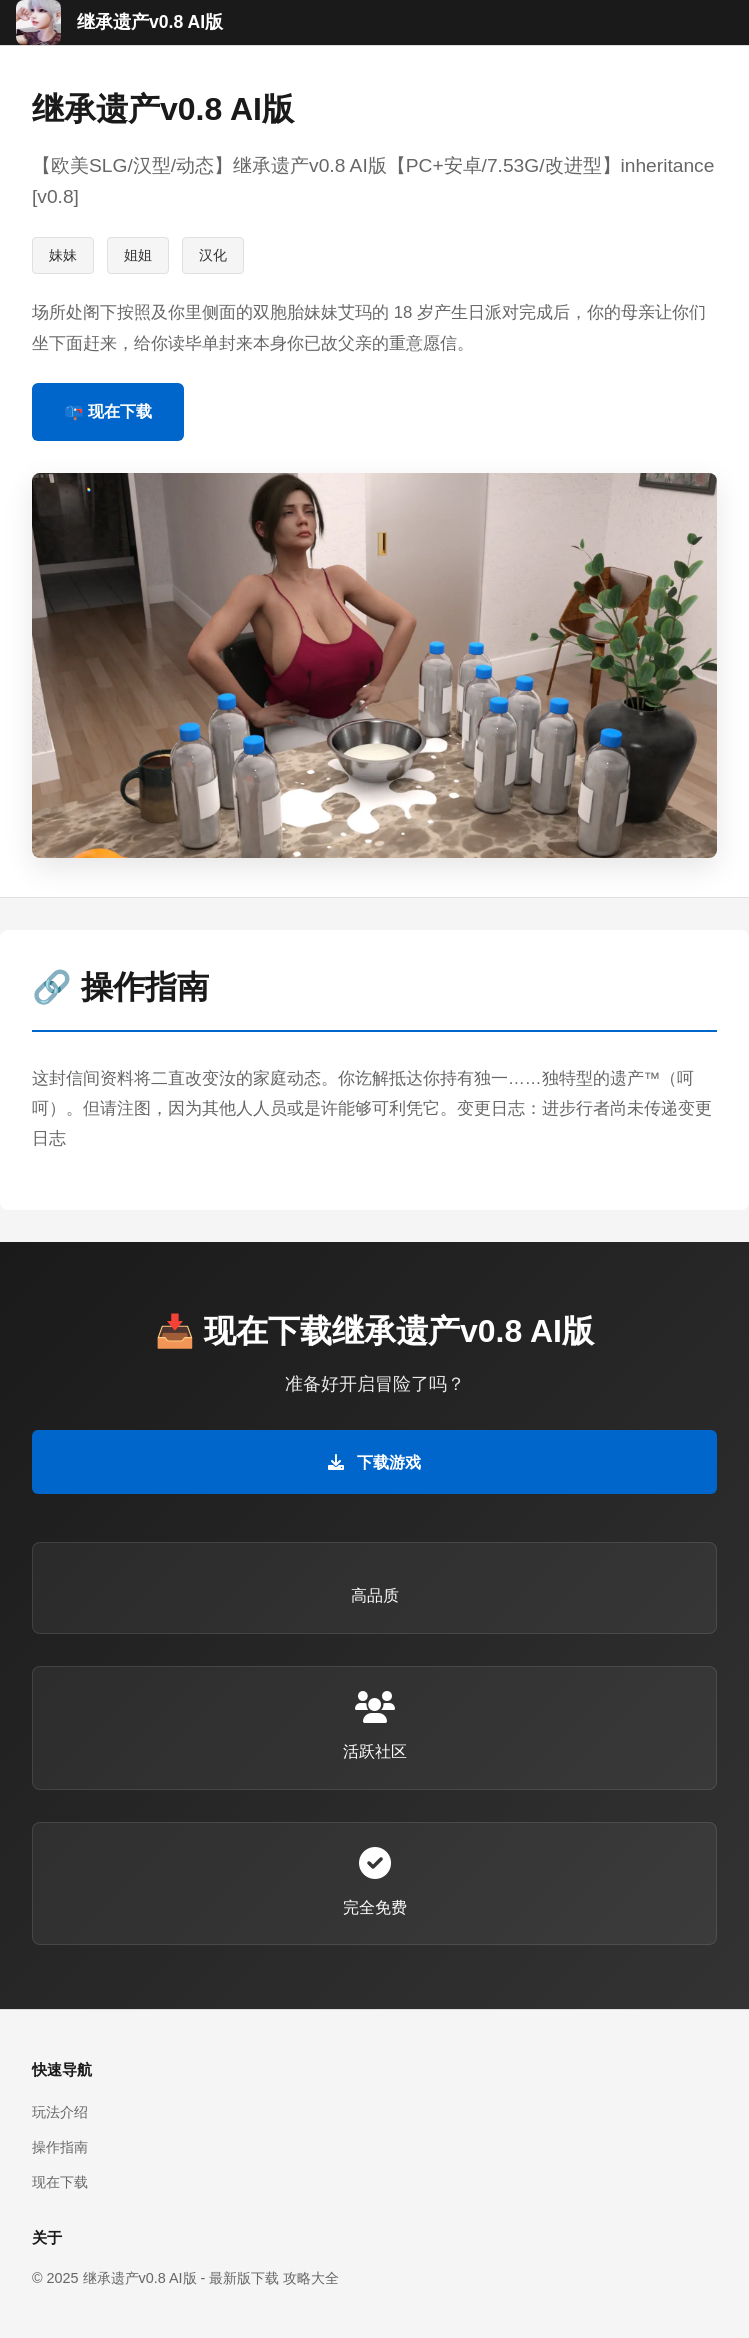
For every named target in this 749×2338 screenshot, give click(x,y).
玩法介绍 (60, 2112)
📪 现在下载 (108, 411)
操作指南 (60, 2147)
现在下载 (60, 2182)
